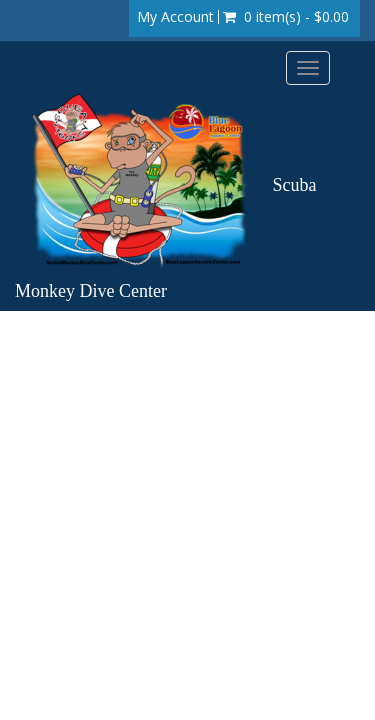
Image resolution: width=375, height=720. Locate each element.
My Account (175, 17)
